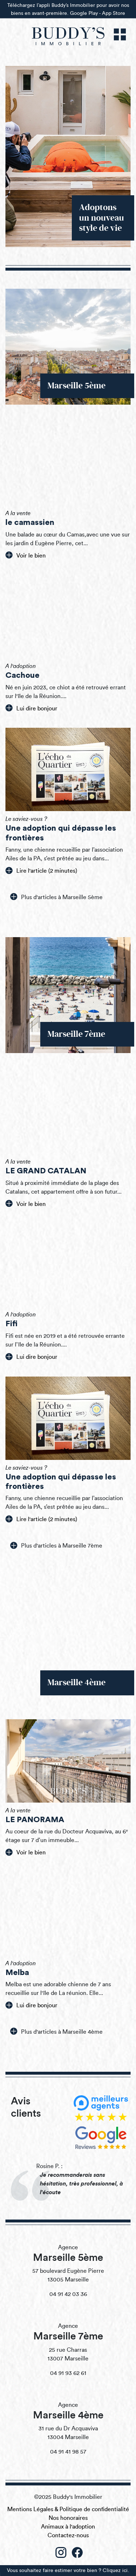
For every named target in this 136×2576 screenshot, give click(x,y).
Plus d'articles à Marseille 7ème (56, 1545)
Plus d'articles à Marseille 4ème (56, 2031)
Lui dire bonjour (31, 707)
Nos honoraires (68, 2518)
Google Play (84, 11)
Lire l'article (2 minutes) (41, 870)
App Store (113, 11)
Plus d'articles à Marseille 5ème (56, 896)
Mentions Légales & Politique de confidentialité (68, 2509)
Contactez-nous (68, 2535)
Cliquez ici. (116, 2570)
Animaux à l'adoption (68, 2527)
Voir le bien (25, 555)
